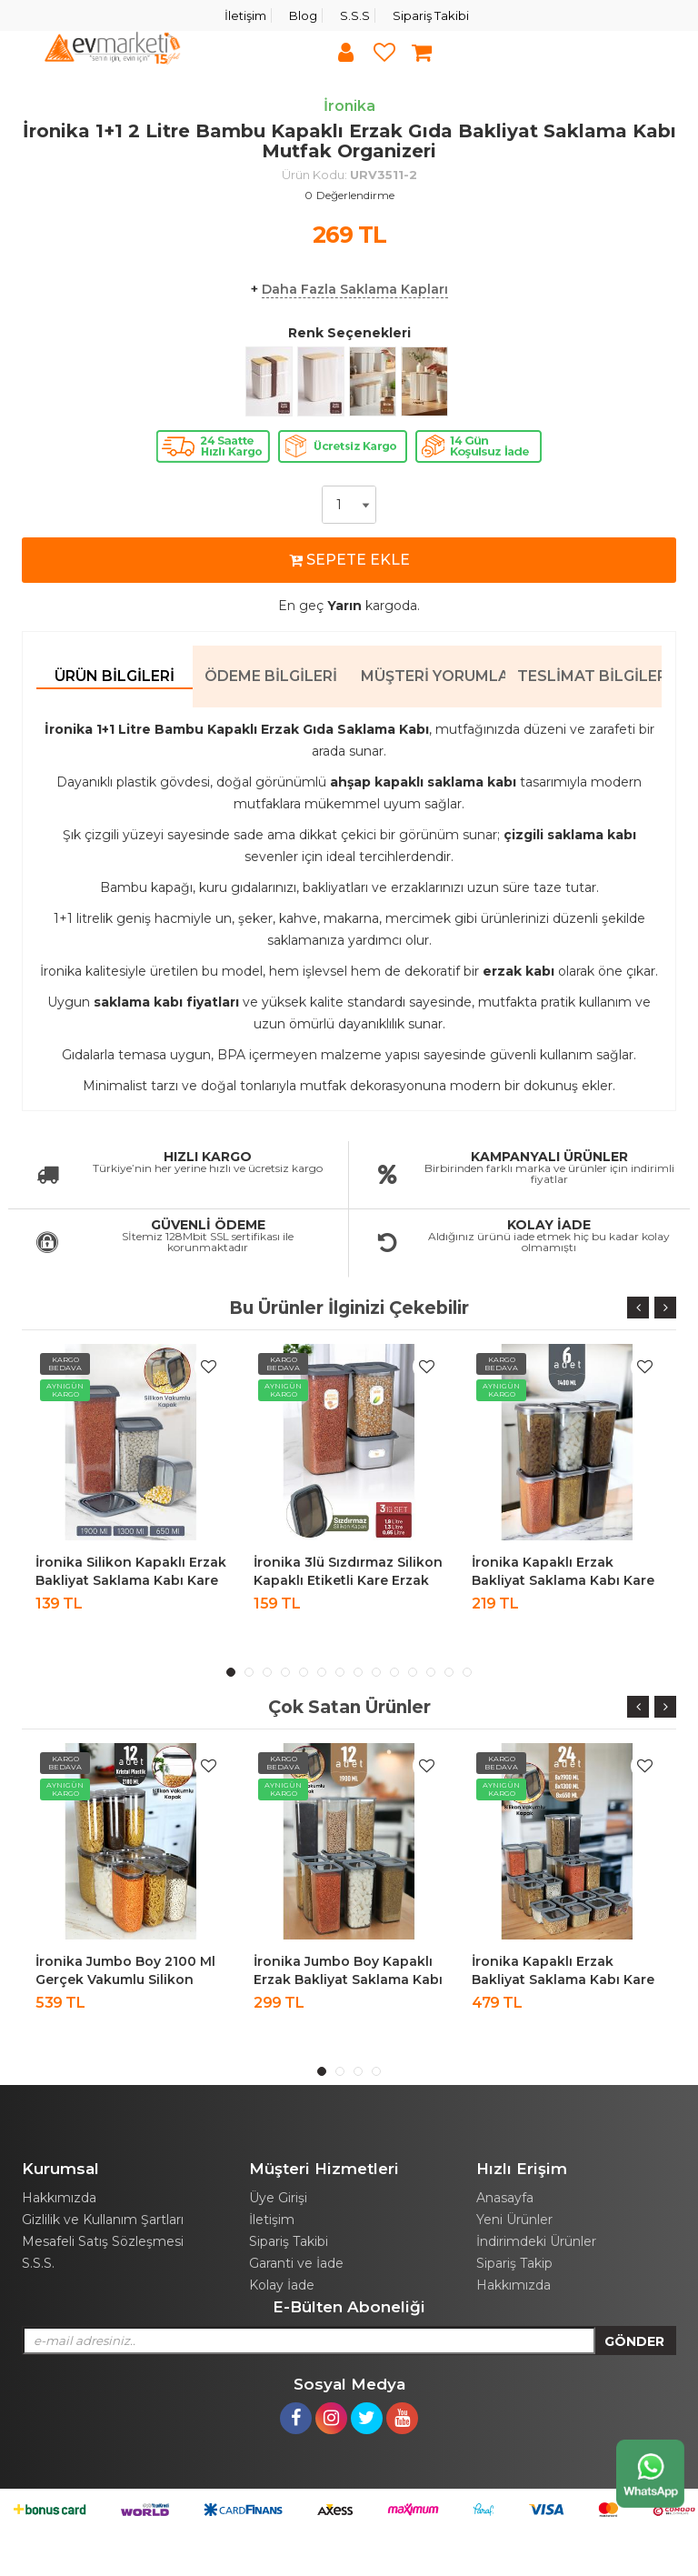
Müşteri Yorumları (433, 676)
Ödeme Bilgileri (270, 676)
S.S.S (355, 15)
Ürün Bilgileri (114, 676)
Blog (303, 15)
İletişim (245, 15)
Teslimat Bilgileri (589, 676)
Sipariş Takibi (431, 15)
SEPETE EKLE (349, 560)
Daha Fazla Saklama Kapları (355, 289)
